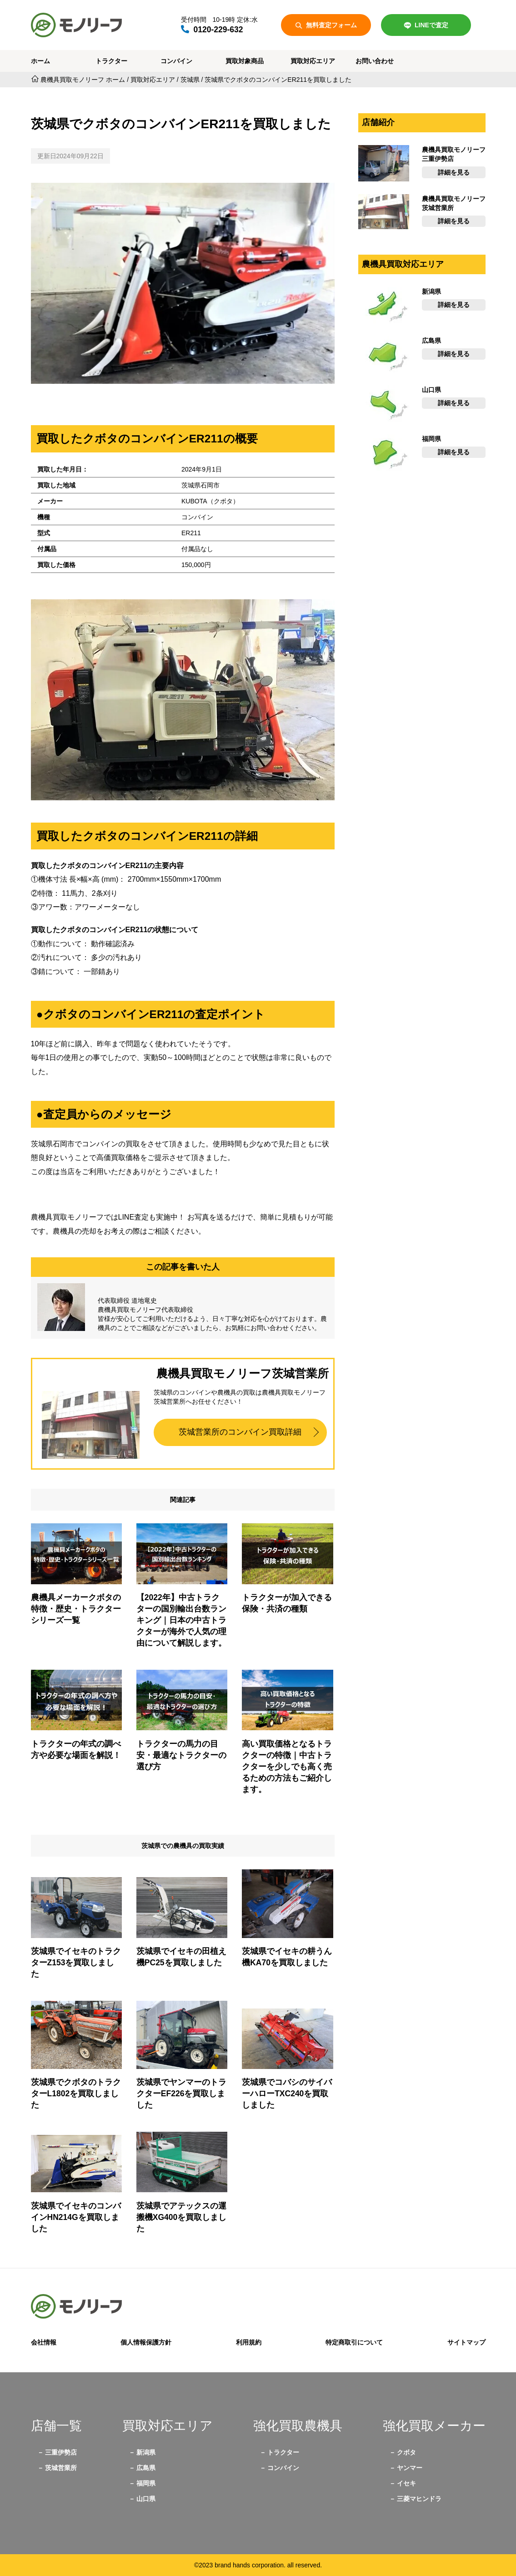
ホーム (40, 61)
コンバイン (176, 61)
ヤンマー (409, 2467)
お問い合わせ (375, 61)
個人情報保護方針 (145, 2342)
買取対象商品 (244, 61)
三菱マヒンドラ (419, 2498)
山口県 (145, 2498)
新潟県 (145, 2452)
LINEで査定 (425, 25)
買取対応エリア (313, 61)
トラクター (111, 61)
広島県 (145, 2467)
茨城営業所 (61, 2467)
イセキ (406, 2483)
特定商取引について (354, 2342)
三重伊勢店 (61, 2452)
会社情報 (43, 2342)
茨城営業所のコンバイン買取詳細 (240, 1431)
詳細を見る (454, 172)
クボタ (406, 2452)
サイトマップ (466, 2342)
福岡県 (145, 2483)
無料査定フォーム (326, 25)
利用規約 (248, 2342)
